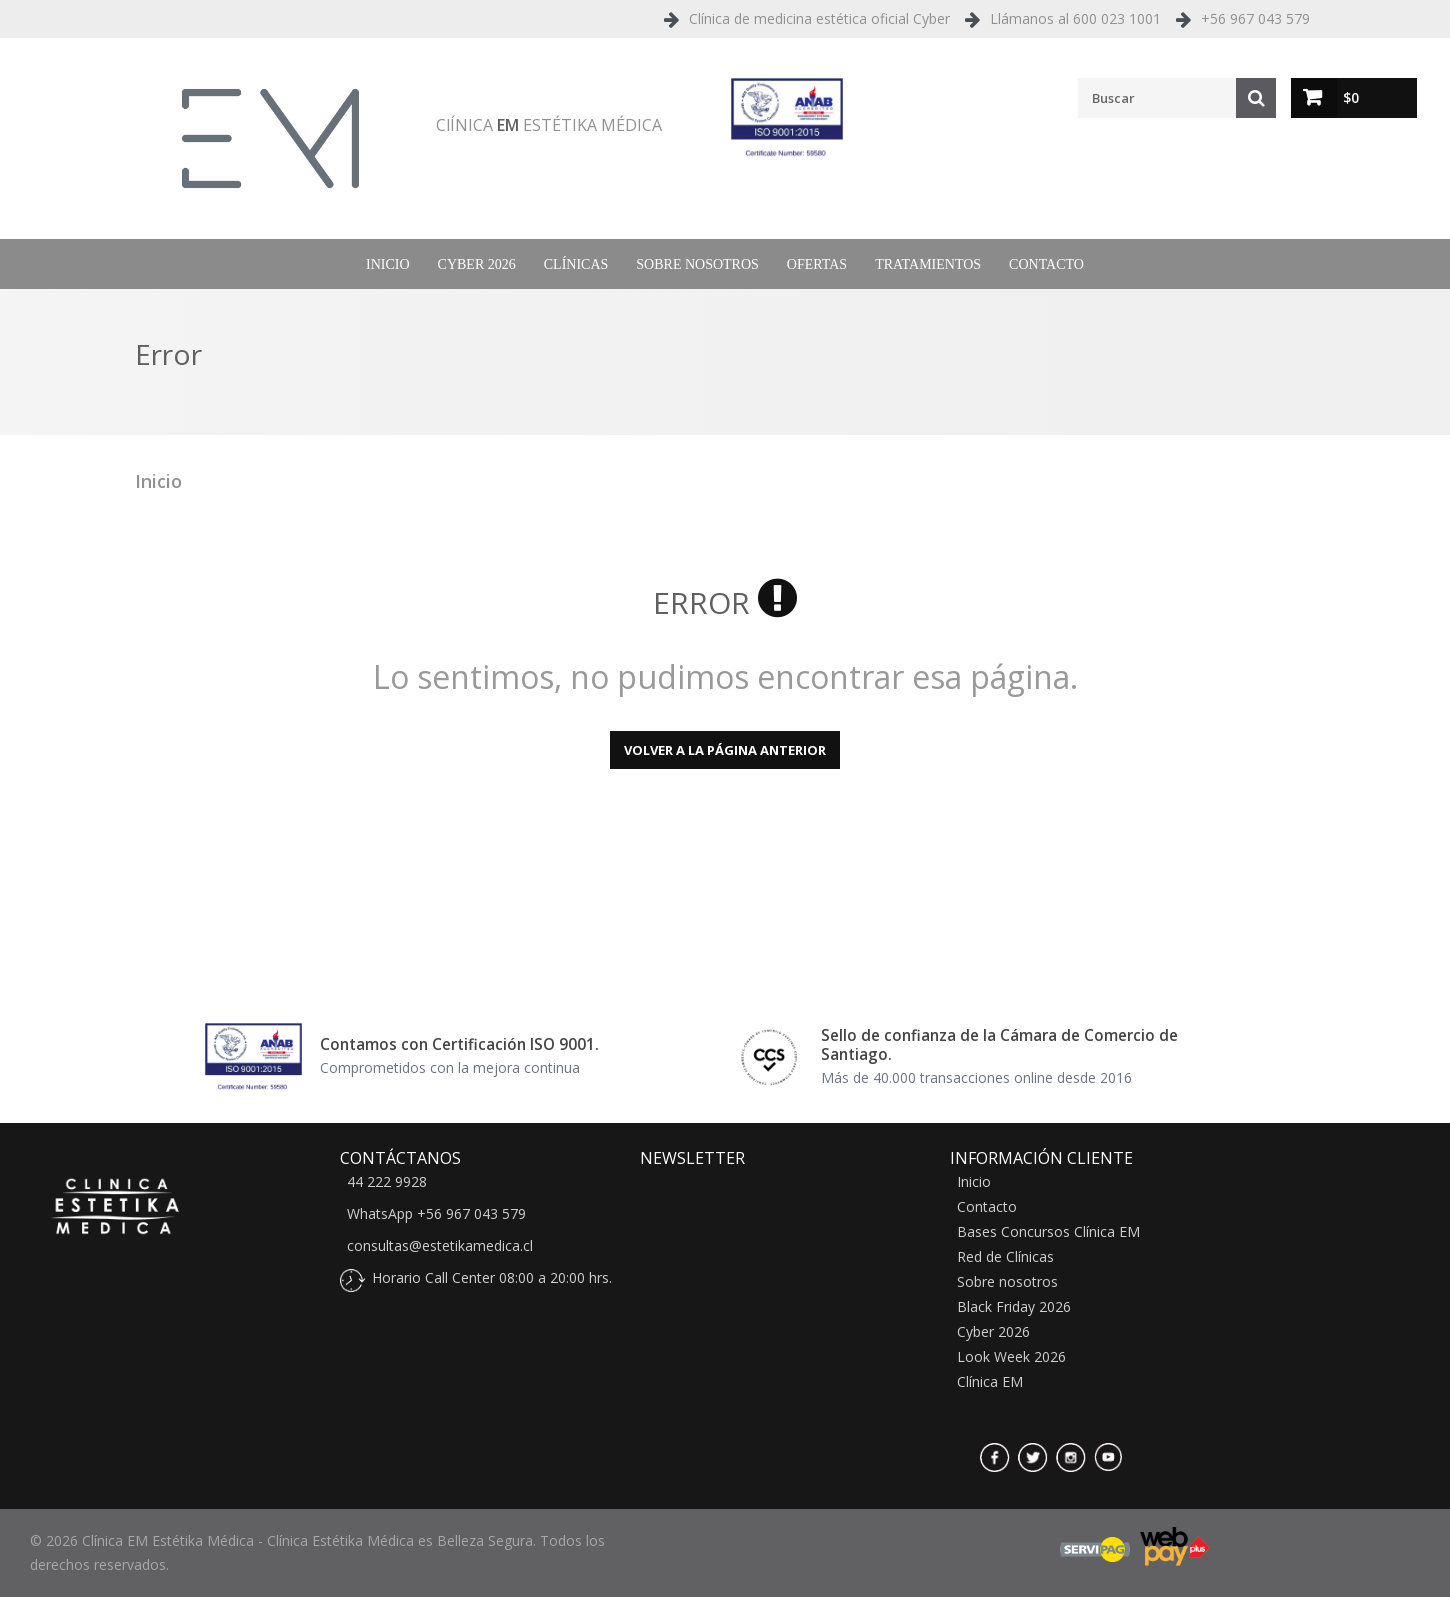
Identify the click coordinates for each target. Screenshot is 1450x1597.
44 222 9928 (387, 1182)
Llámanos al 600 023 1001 (1075, 18)
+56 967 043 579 (1255, 18)
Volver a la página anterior (725, 750)
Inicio (388, 264)
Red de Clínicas (1005, 1257)
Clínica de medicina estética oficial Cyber (819, 18)
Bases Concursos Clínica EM (1048, 1232)
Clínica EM (990, 1382)
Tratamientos (928, 264)
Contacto (1046, 264)
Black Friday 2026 (1014, 1307)
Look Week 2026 (1011, 1357)
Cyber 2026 (477, 264)
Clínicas (576, 264)
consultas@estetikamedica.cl (440, 1246)
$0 (1351, 97)
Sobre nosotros (697, 264)
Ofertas (817, 264)
